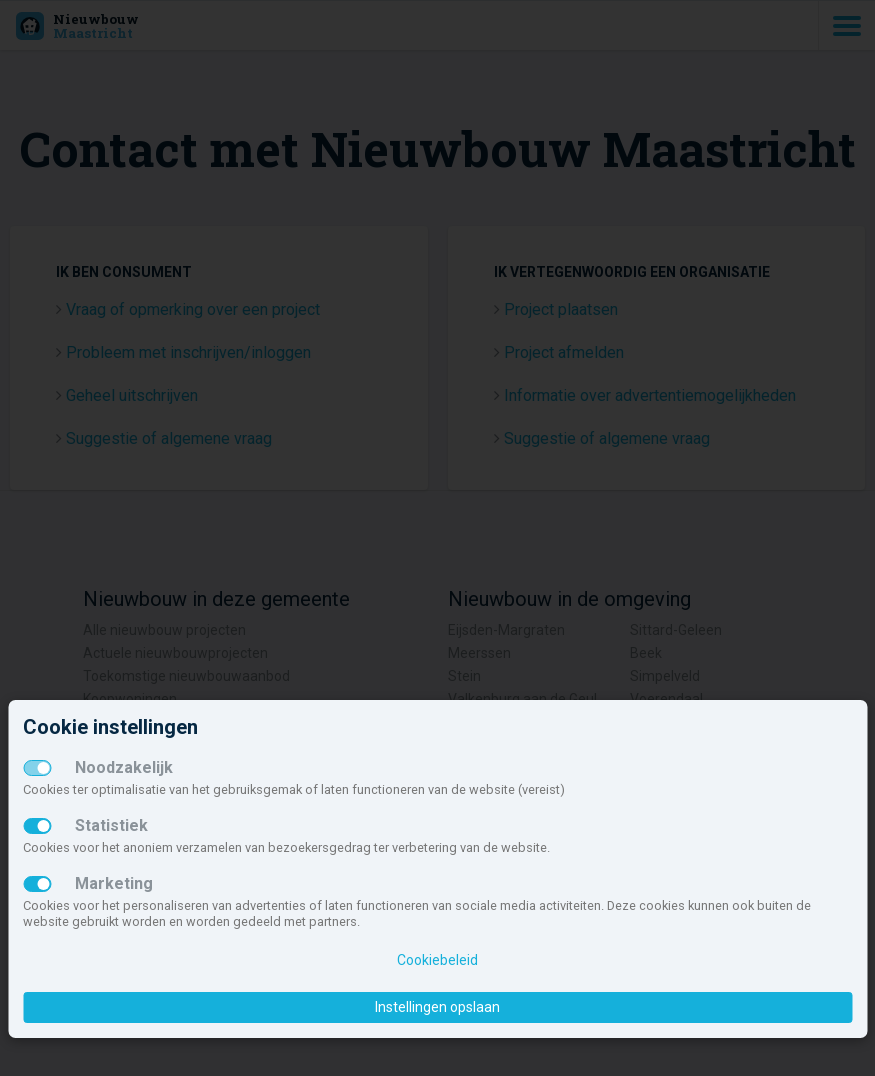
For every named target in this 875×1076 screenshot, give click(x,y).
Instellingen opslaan (437, 1007)
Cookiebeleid (437, 960)
